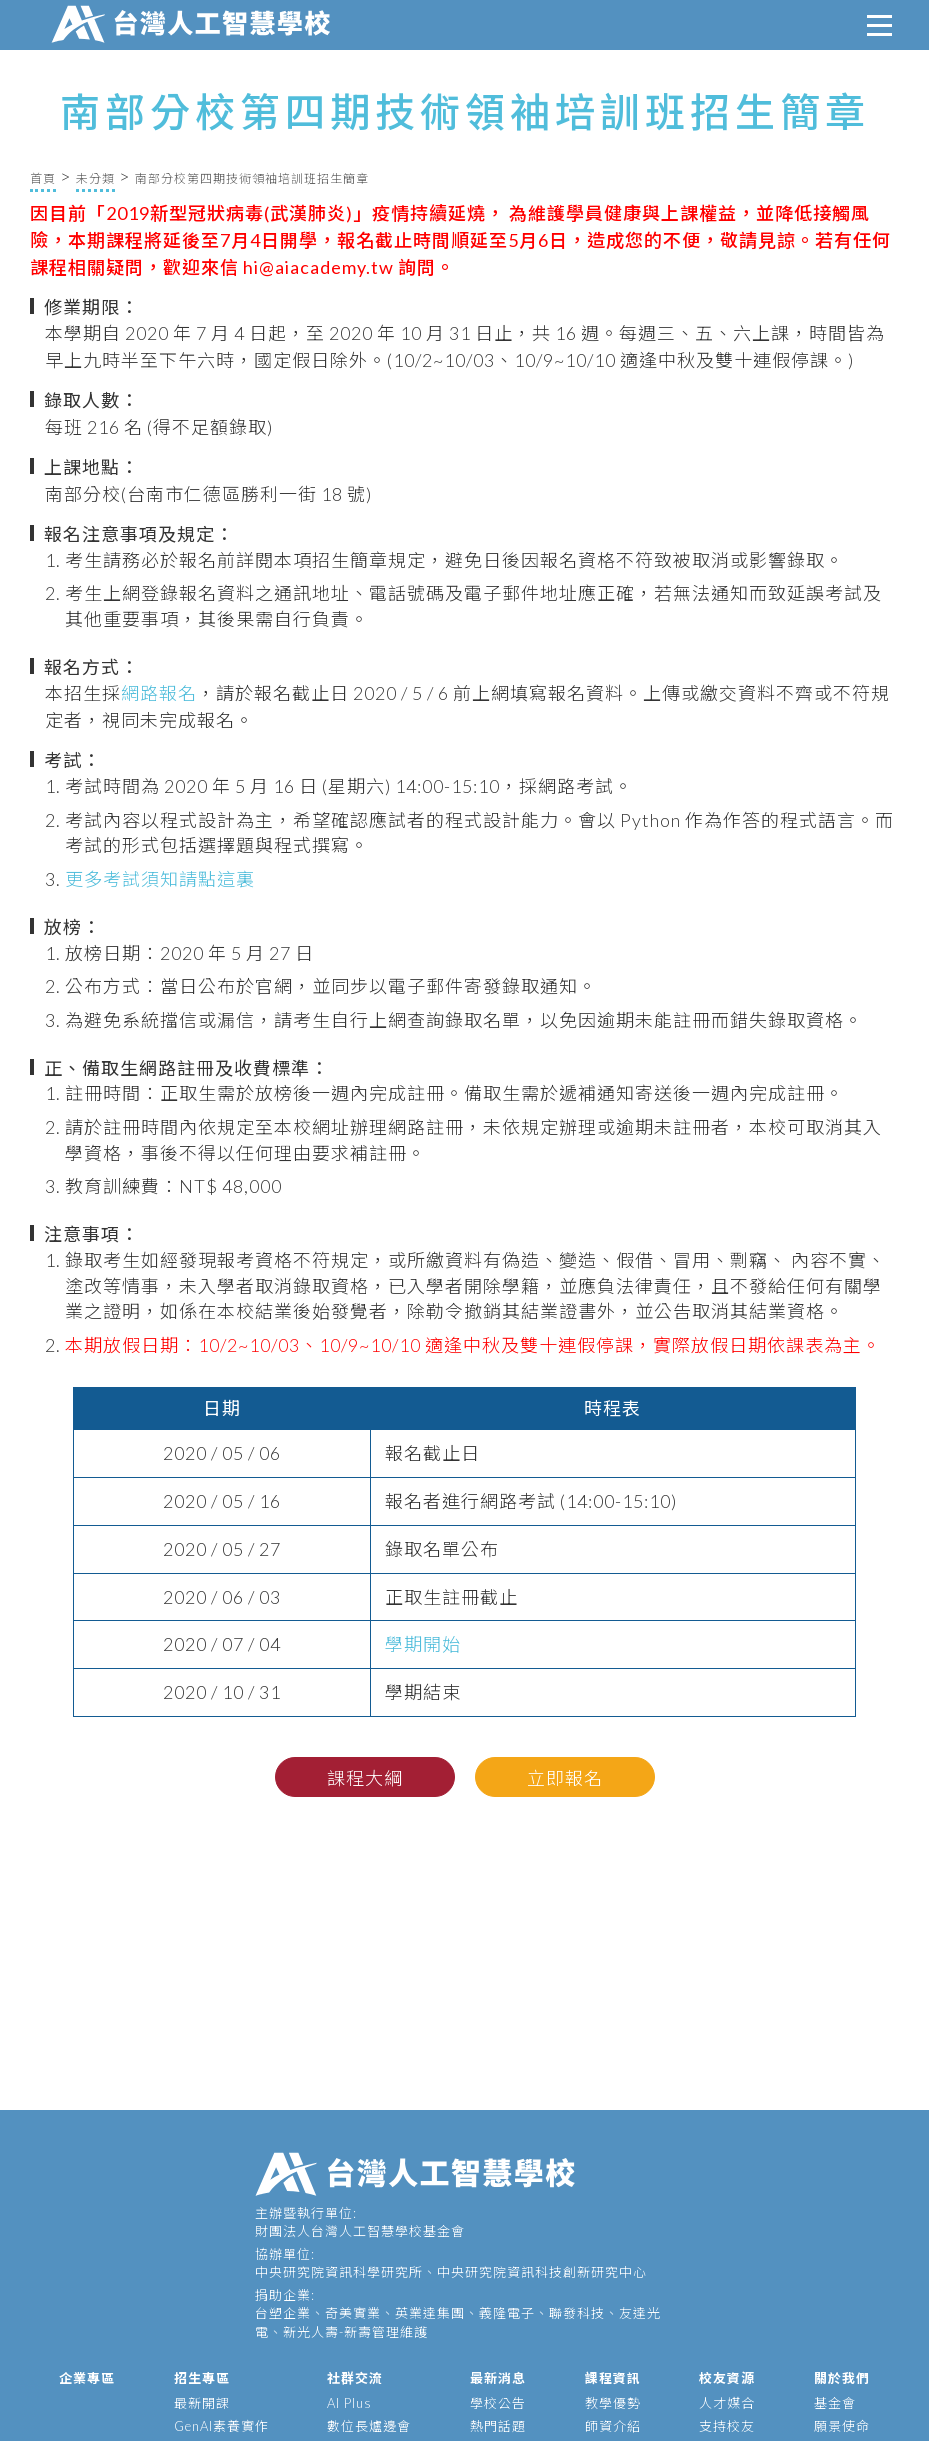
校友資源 (727, 2378)
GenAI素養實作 (221, 2426)
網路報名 (159, 693)
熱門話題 (498, 2426)
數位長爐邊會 (369, 2426)
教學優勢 (613, 2403)
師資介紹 (613, 2426)
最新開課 (202, 2403)
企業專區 (87, 2378)
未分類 (95, 178)
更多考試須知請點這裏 (160, 879)
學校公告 (498, 2403)
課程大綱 (365, 1778)
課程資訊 (613, 2378)
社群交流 (355, 2378)
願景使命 (842, 2426)
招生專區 (202, 2378)
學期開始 (423, 1644)
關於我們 (842, 2378)
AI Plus (349, 2403)
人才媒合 (727, 2403)
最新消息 (498, 2378)
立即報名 (565, 1778)
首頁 (43, 178)
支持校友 (727, 2426)
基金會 (835, 2403)
